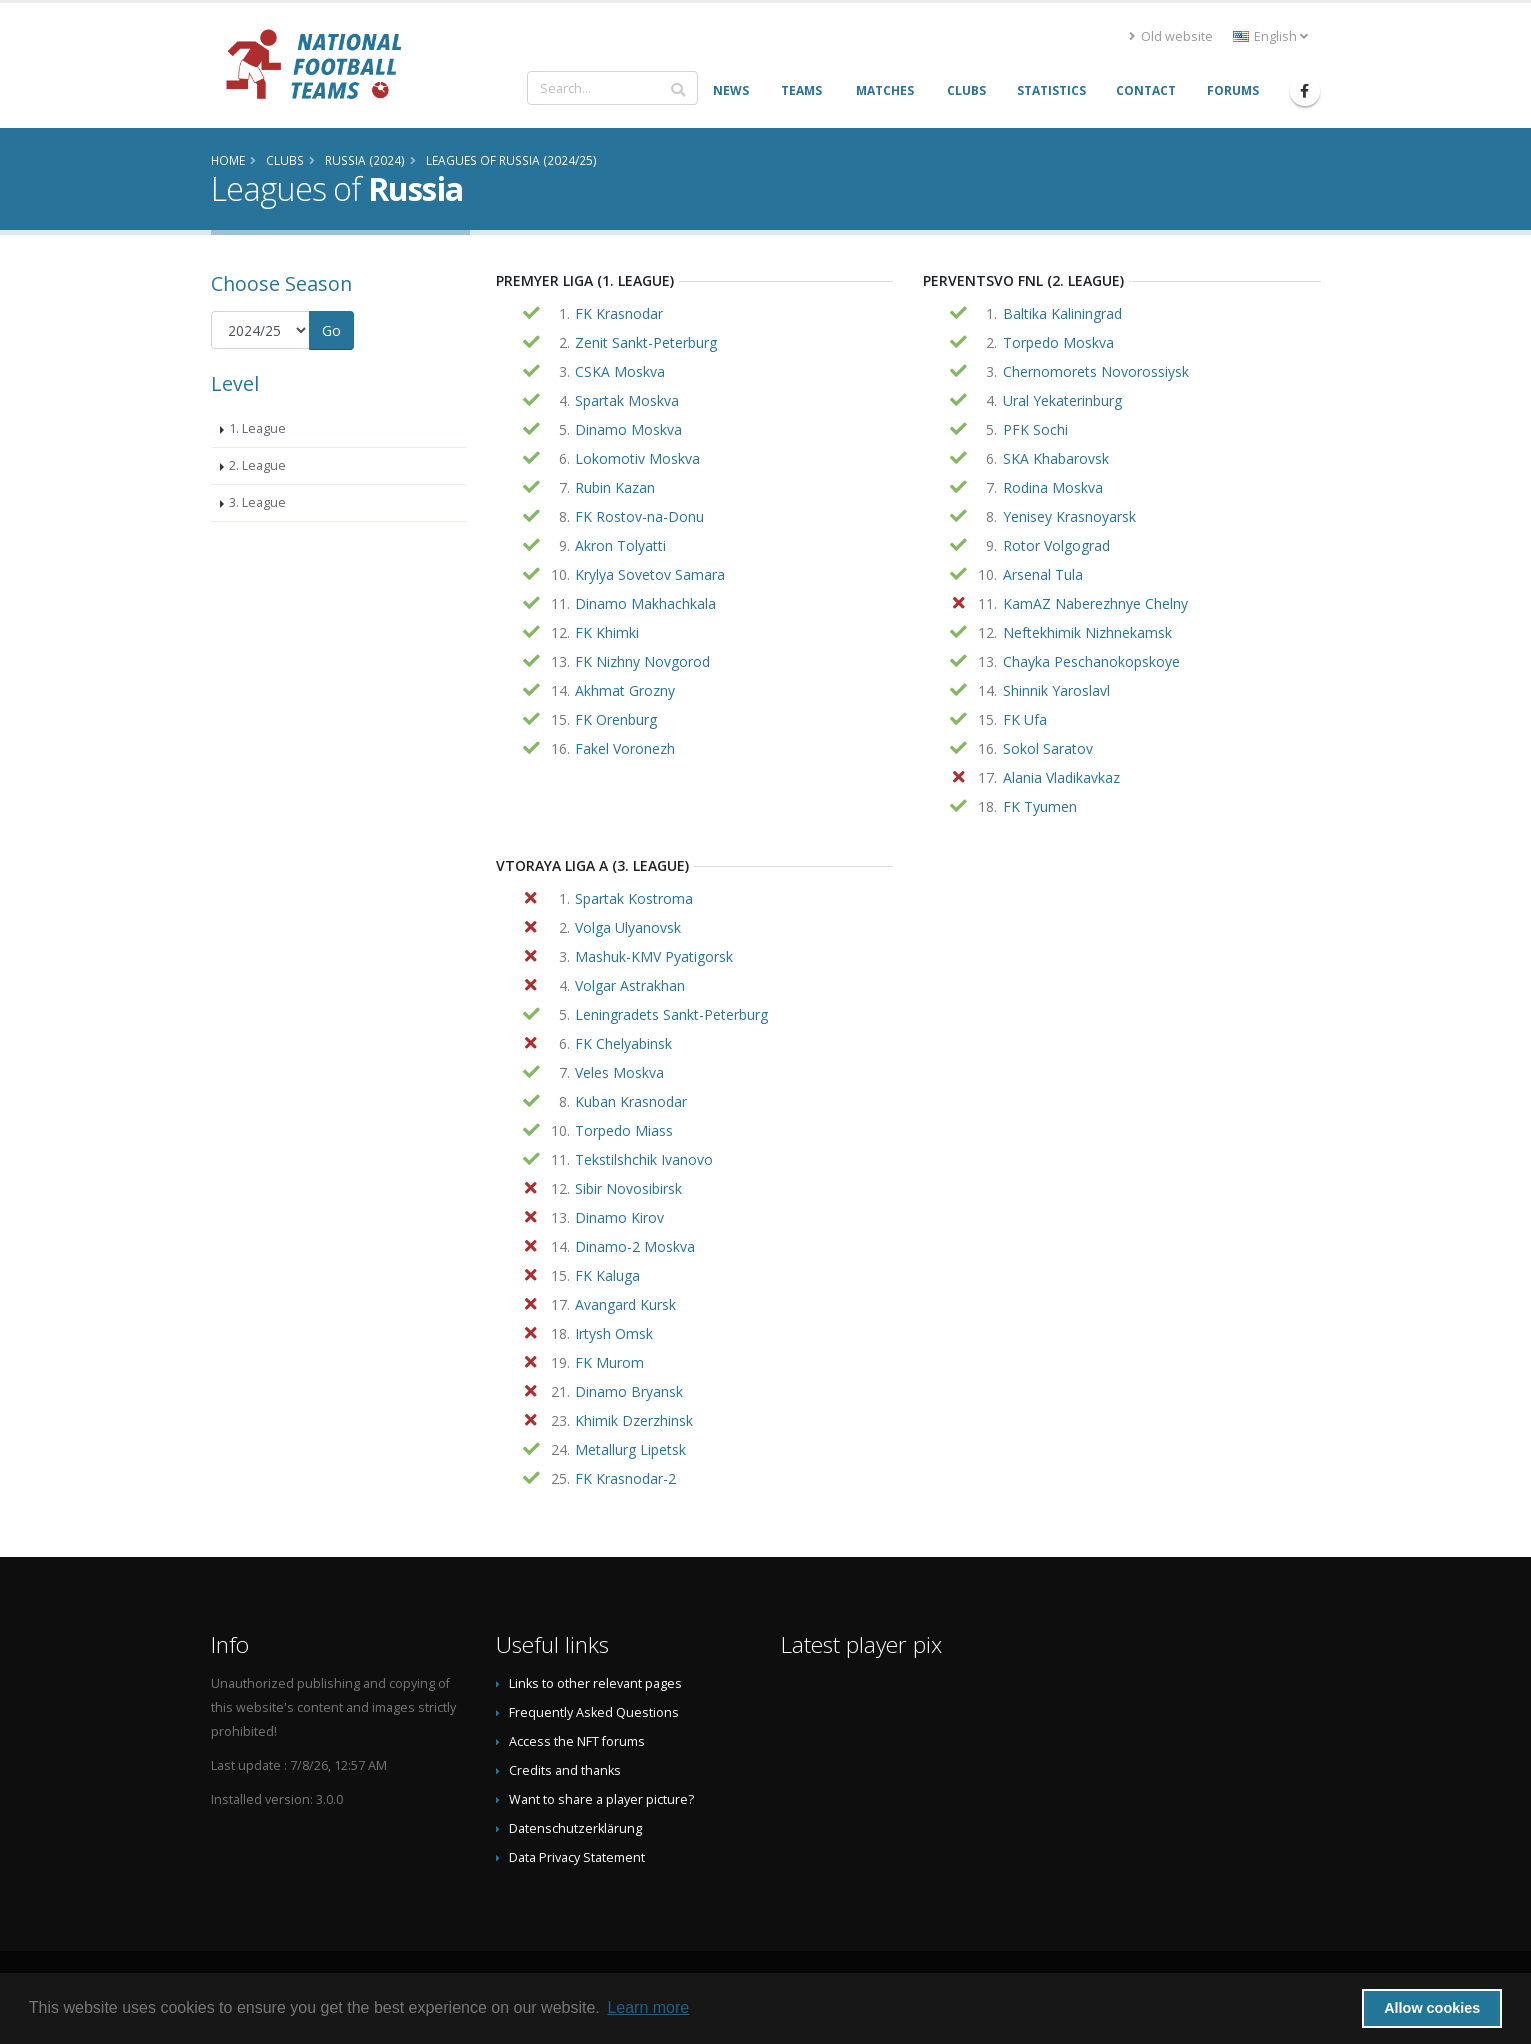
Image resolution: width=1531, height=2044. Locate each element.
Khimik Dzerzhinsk (634, 1420)
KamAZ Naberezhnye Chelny (1095, 603)
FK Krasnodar (619, 313)
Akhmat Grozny (625, 690)
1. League (257, 428)
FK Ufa (1025, 719)
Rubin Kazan (615, 487)
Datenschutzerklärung (575, 1828)
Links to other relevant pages (595, 1683)
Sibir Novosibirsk (628, 1188)
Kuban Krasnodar (631, 1101)
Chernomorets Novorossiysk (1096, 371)
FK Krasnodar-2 (625, 1478)
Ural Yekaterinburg (1062, 400)
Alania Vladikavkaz (1061, 777)
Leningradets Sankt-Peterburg (671, 1014)
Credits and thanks (565, 1770)
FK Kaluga (607, 1275)
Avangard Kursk (625, 1304)
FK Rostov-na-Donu (639, 516)
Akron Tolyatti (620, 545)
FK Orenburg (616, 719)
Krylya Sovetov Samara (650, 574)
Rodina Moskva (1053, 487)
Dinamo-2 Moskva (635, 1246)
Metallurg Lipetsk (630, 1449)
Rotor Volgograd (1056, 545)
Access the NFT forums (577, 1741)
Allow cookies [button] (1432, 2008)
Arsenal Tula (1043, 574)
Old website (1171, 36)
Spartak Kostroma (634, 898)
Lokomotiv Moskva (637, 458)
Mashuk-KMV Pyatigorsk (654, 956)
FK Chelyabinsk (623, 1043)
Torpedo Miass (624, 1130)
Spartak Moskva (627, 400)
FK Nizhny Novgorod (642, 661)
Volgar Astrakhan (630, 985)
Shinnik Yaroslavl (1056, 690)
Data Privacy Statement (577, 1857)
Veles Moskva (619, 1072)
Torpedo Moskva (1058, 342)
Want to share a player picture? (601, 1799)
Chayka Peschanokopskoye (1091, 661)
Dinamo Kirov (619, 1217)
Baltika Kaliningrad (1062, 313)
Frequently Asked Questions (594, 1712)
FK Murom (609, 1362)
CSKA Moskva (620, 371)
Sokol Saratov (1048, 748)
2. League (257, 465)
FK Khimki (607, 632)
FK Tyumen (1040, 806)
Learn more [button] (648, 2007)
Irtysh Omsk (614, 1333)
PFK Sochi (1035, 429)
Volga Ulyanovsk (628, 927)
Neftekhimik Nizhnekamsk (1087, 632)
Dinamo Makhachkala (645, 603)
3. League (257, 502)
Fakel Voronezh (625, 748)
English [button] (1270, 36)
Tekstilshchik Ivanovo (644, 1159)
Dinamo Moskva (628, 429)
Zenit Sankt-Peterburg (646, 342)
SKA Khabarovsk (1056, 458)
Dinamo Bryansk (629, 1391)
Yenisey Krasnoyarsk (1069, 516)
